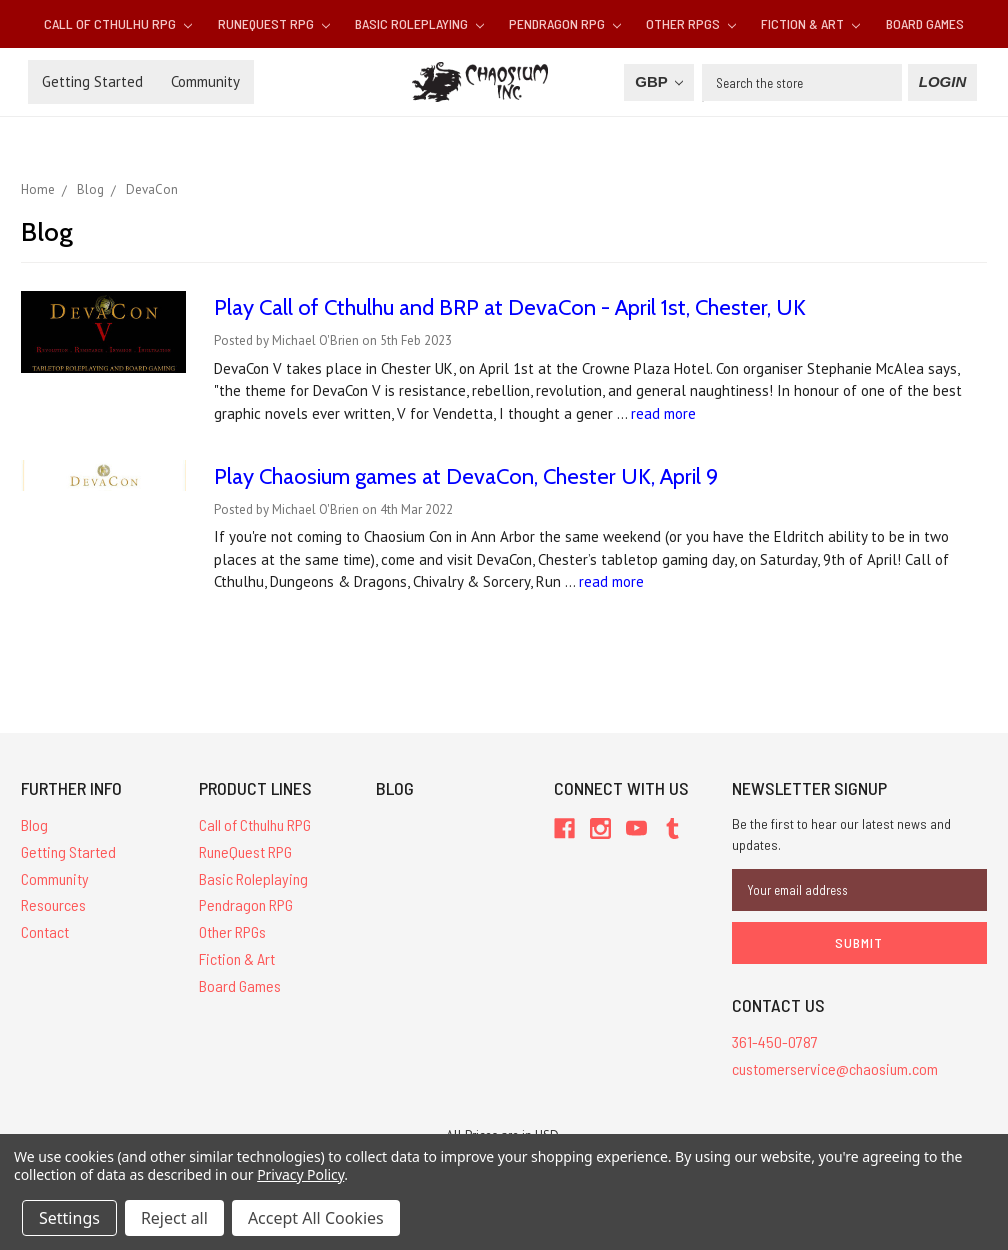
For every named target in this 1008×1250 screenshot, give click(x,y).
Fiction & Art (810, 23)
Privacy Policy (300, 1174)
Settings (69, 1218)
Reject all (174, 1218)
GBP (658, 81)
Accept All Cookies (316, 1218)
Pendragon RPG (565, 23)
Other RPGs (691, 23)
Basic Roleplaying (419, 23)
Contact (45, 931)
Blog (34, 824)
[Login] (942, 82)
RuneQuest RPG (274, 23)
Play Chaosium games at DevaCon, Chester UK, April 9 (466, 476)
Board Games (925, 23)
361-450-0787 (775, 1041)
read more (663, 413)
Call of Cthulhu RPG (118, 23)
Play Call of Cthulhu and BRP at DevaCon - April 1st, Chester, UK (510, 307)
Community (205, 81)
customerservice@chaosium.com (835, 1068)
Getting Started (92, 81)
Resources (53, 904)
